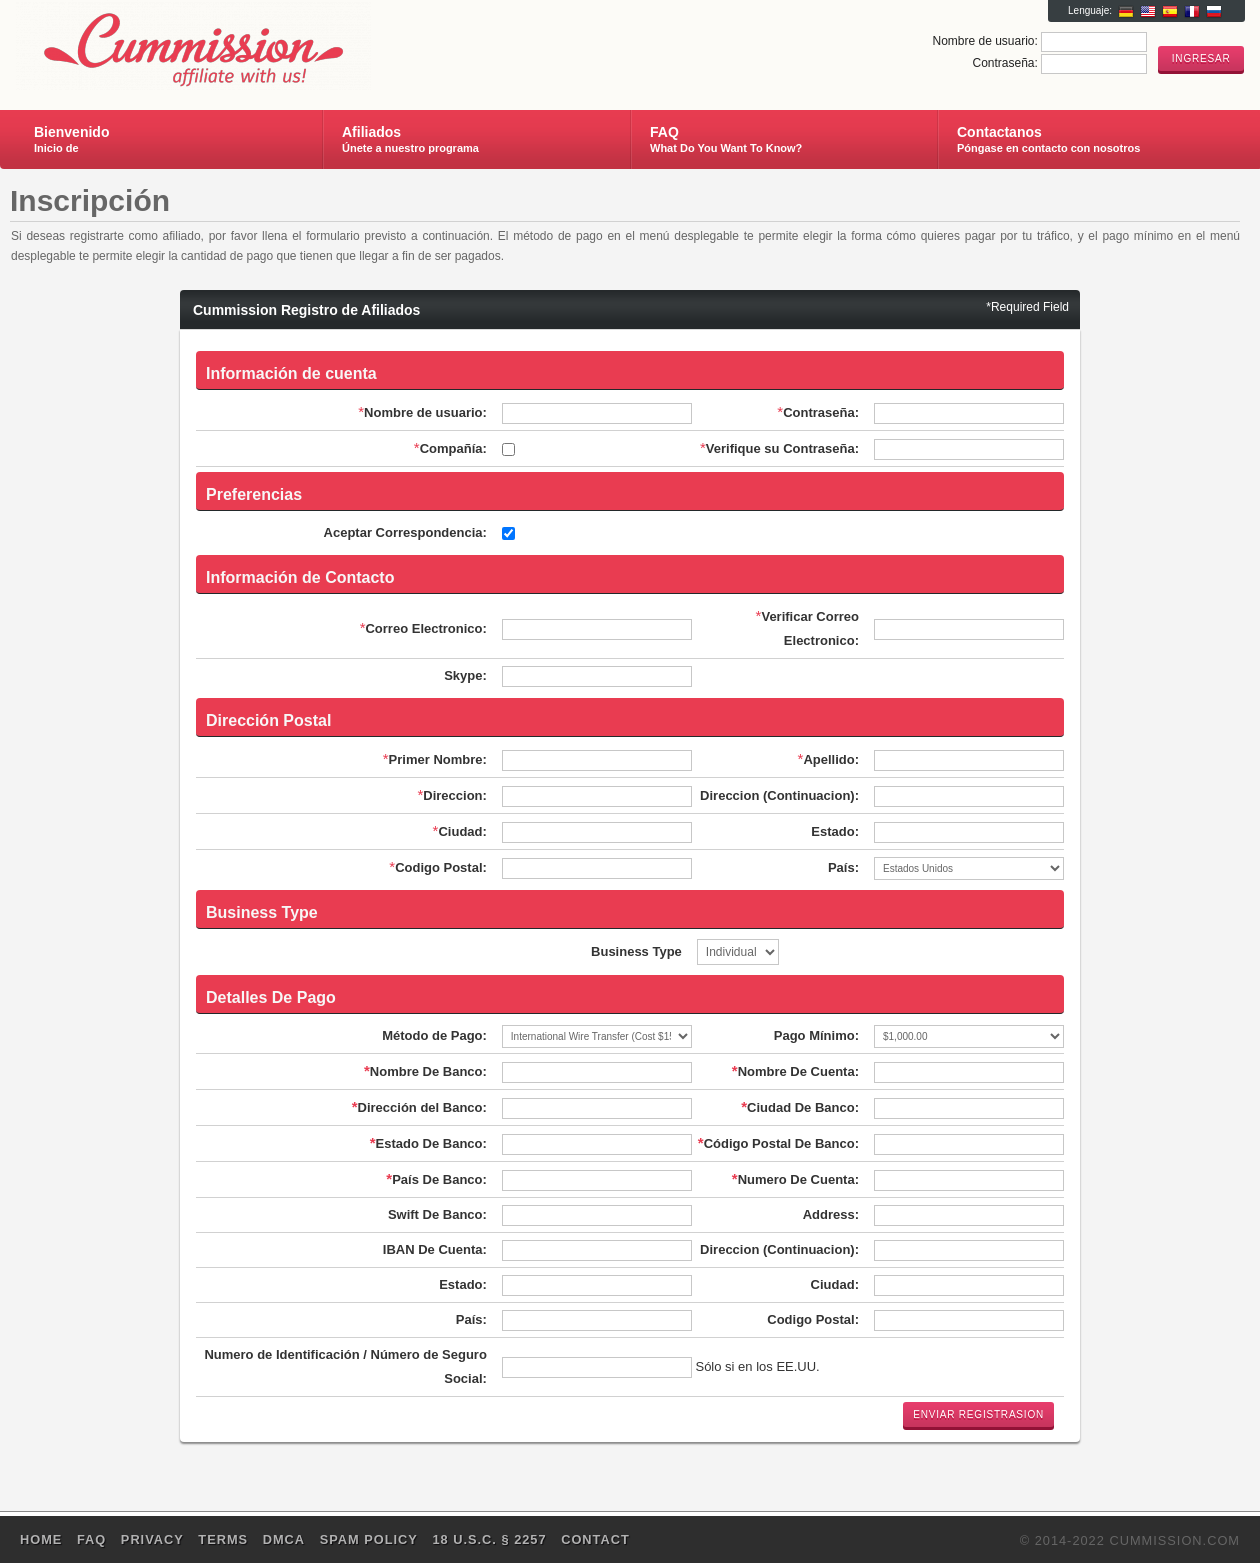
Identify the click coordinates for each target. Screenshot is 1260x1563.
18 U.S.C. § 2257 (489, 1539)
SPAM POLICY (369, 1539)
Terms (223, 1539)
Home (41, 1539)
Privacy (152, 1539)
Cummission (253, 46)
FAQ (91, 1539)
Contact (595, 1539)
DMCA (284, 1539)
